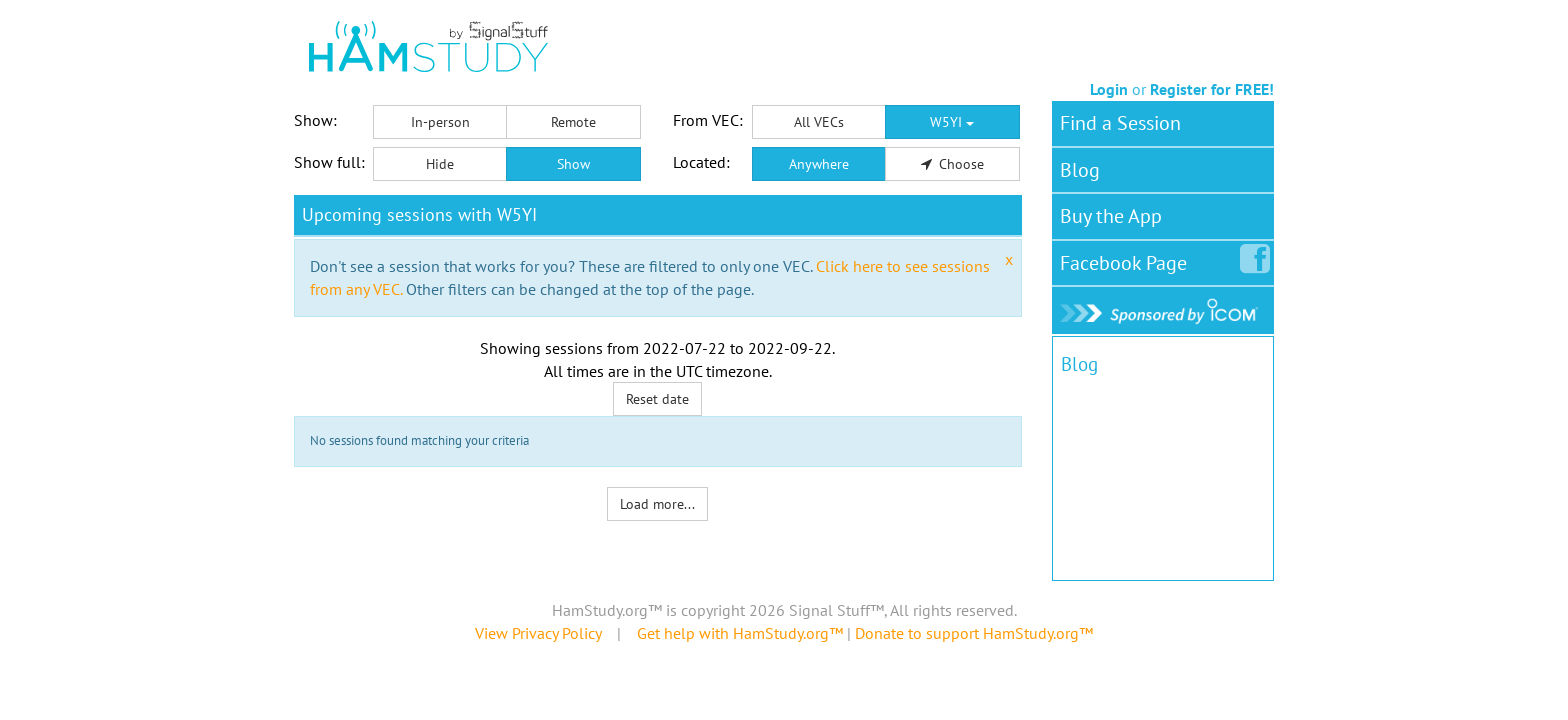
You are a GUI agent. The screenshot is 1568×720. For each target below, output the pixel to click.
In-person (440, 122)
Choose (953, 164)
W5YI (952, 122)
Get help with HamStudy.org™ (740, 633)
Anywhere (819, 164)
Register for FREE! (1212, 89)
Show (573, 164)
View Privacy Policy (538, 633)
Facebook (1127, 259)
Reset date (657, 399)
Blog (1080, 170)
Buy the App (1111, 216)
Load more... (657, 504)
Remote (573, 122)
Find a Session (1120, 123)
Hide (440, 164)
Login (1109, 89)
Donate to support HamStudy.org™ (974, 633)
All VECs (819, 122)
